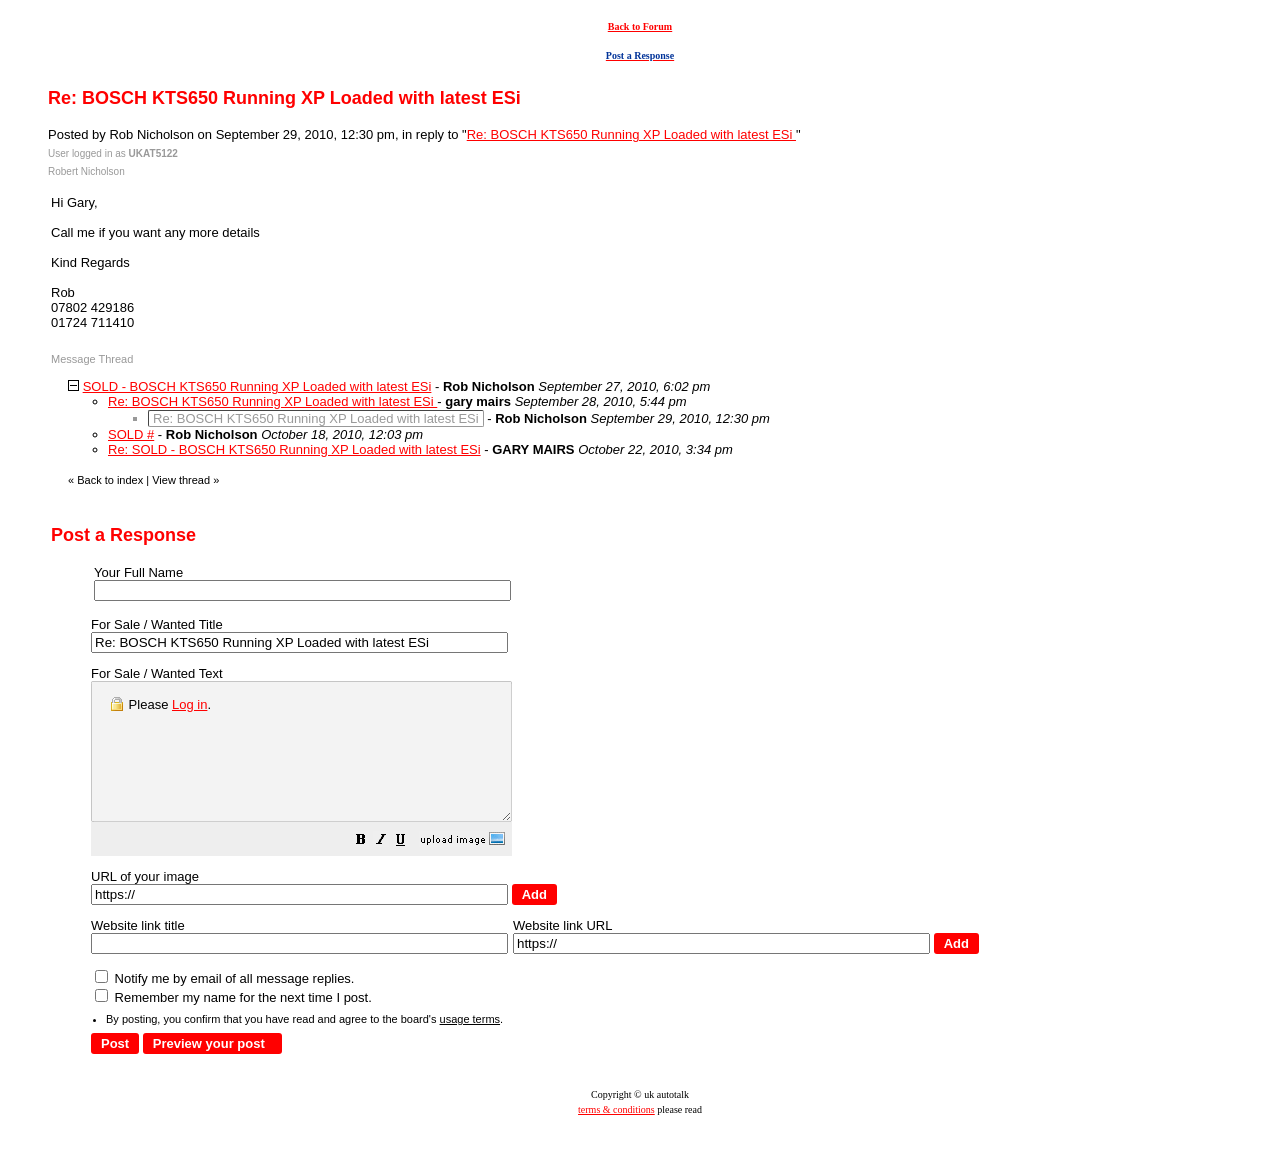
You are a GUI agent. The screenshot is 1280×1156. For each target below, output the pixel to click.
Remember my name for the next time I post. (233, 1024)
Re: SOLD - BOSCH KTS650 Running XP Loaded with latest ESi (294, 449)
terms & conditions (616, 1136)
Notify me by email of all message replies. (224, 1005)
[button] (411, 869)
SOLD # (131, 434)
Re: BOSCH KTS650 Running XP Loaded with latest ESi (631, 134)
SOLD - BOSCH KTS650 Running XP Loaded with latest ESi (257, 386)
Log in (189, 704)
